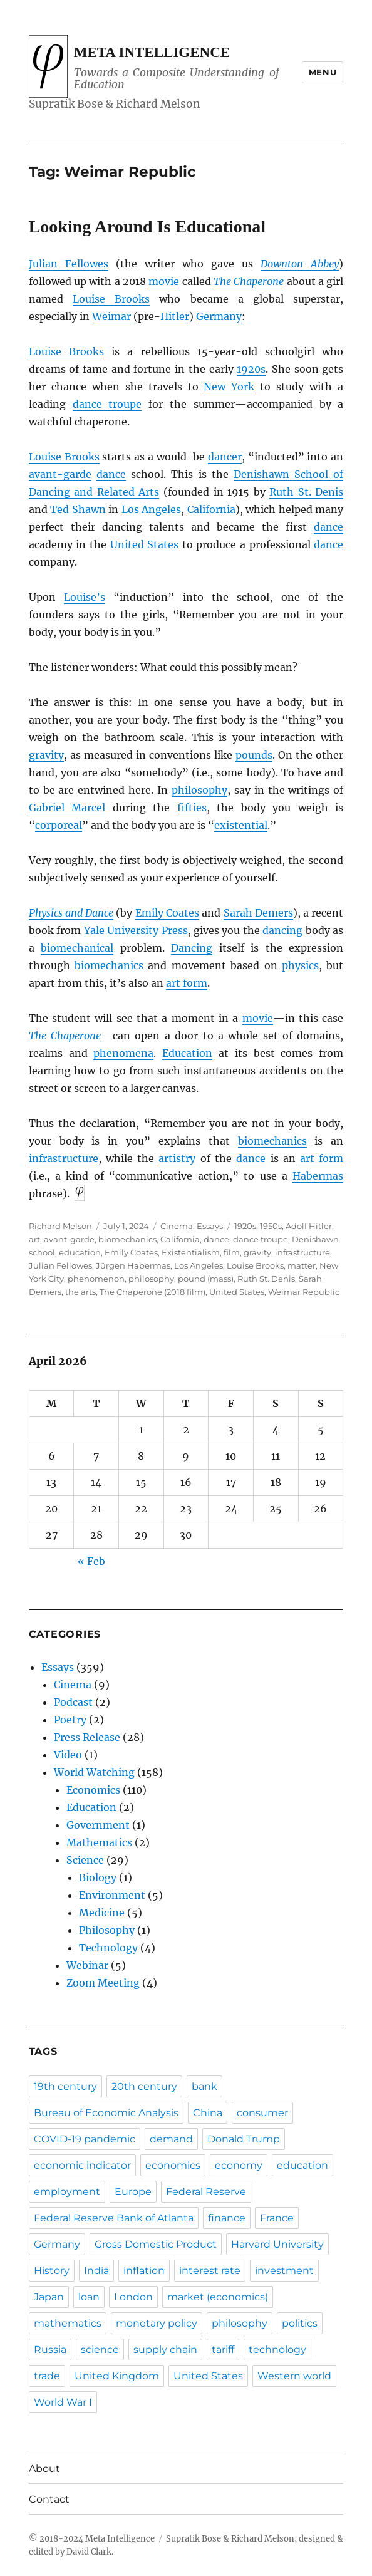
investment (284, 2271)
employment (67, 2192)
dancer (225, 456)
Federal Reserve (206, 2192)
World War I (63, 2402)
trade (47, 2376)
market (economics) (217, 2297)
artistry (176, 1158)
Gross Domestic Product (156, 2244)
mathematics (67, 2323)
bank (204, 2086)
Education (187, 1053)
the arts (80, 1292)
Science (85, 1860)
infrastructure (63, 1158)
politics (300, 2323)
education (80, 1252)
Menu (322, 72)
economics (172, 2165)
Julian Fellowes (68, 263)
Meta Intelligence (152, 52)
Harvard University (277, 2244)
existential (240, 825)
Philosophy (107, 1930)
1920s (251, 369)
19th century (65, 2086)
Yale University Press (136, 930)
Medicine (102, 1912)
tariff (223, 2349)
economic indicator (82, 2165)
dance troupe (107, 404)
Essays (210, 1226)
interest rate (209, 2271)
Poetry (70, 1719)
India (96, 2271)
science (100, 2349)
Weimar (111, 316)
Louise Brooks (111, 299)
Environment (112, 1895)
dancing (282, 930)
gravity (46, 755)
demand (171, 2139)
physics (300, 965)
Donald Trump (243, 2139)
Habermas (317, 1176)
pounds (253, 755)
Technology (108, 1947)
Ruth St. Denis (306, 492)
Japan (49, 2297)
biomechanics (109, 965)
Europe (133, 2192)
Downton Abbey (300, 263)
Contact (49, 2499)
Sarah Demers (258, 912)
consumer (262, 2113)
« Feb (91, 1561)
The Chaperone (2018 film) (152, 1292)
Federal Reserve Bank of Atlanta (114, 2218)
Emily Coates (167, 912)
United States (144, 544)
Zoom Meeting (103, 1982)
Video (68, 1754)
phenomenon (96, 1279)
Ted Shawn (78, 509)
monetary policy (156, 2323)
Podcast (73, 1702)
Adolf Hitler (309, 1226)
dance (111, 474)
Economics (93, 1790)
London (133, 2297)
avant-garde (60, 474)
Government (98, 1825)
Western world (294, 2376)
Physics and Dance (71, 912)
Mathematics (99, 1842)
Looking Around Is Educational (147, 226)
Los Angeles (151, 509)
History (52, 2271)
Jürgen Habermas (133, 1265)
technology (277, 2349)
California (211, 509)
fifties (192, 807)
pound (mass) (206, 1279)
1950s (271, 1226)
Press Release (87, 1737)
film (232, 1252)
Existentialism (191, 1252)
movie (163, 281)
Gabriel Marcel (67, 807)
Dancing (191, 948)
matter (301, 1265)
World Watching (94, 1772)
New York (229, 386)
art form (186, 983)
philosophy (199, 790)
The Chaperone (249, 281)
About (44, 2469)
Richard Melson (60, 1226)
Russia (50, 2349)
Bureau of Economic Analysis (106, 2113)
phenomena (123, 1053)
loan (89, 2297)
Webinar (87, 1965)
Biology (97, 1877)
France (277, 2218)
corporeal (58, 825)
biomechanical (77, 948)
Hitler (174, 316)
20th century (144, 2086)
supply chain (165, 2349)
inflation (144, 2271)
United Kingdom (117, 2376)
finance (226, 2218)
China (207, 2113)
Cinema (176, 1226)
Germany (219, 316)
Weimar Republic (303, 1292)
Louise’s (84, 597)
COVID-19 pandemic (84, 2139)
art (34, 1239)
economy (238, 2165)
